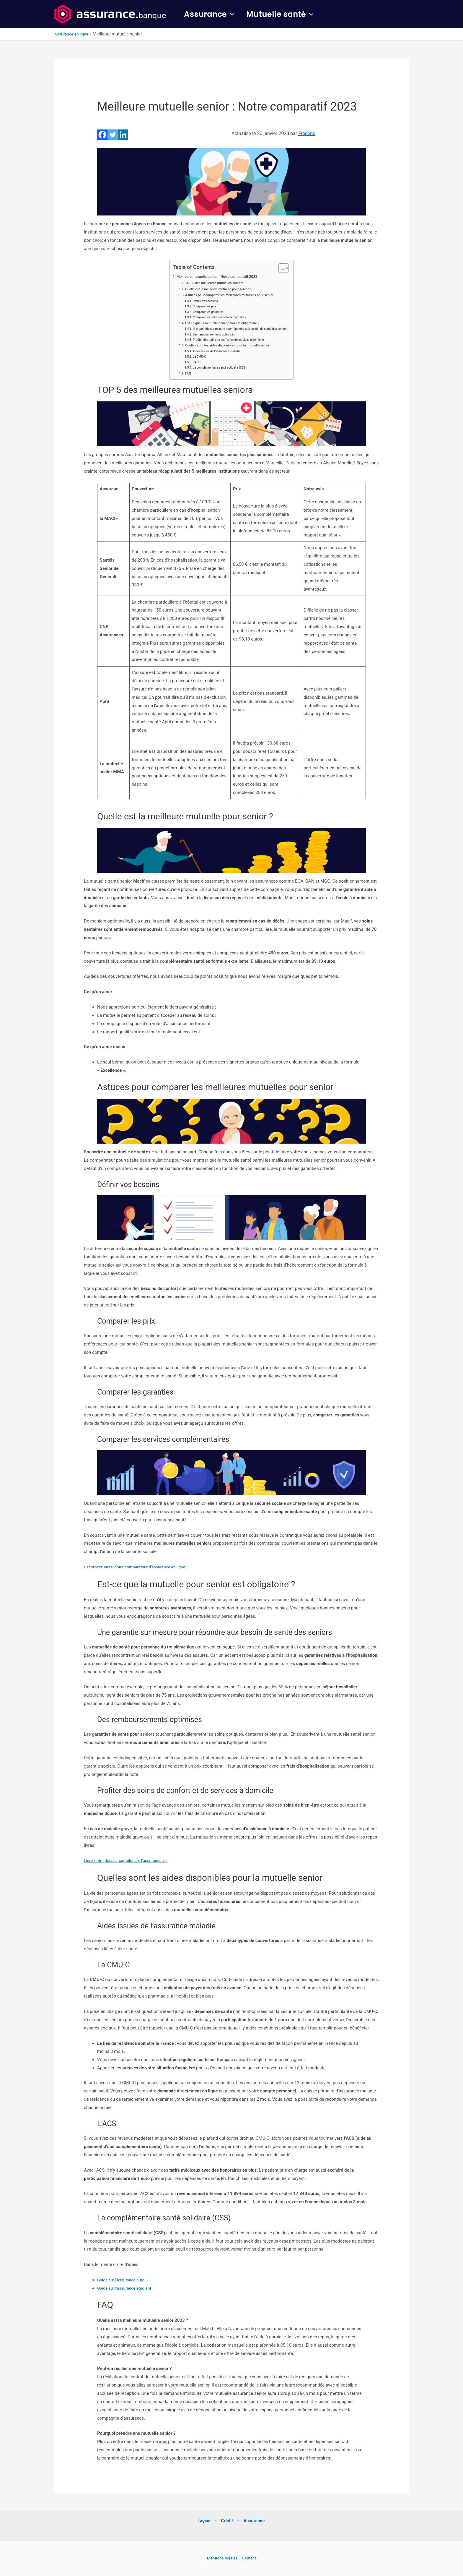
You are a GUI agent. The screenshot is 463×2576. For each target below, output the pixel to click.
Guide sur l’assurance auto (123, 2280)
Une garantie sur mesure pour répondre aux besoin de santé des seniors (240, 329)
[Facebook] (102, 134)
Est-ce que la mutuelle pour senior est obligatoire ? (221, 323)
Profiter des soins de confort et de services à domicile (227, 340)
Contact (250, 2558)
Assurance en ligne (73, 34)
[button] (232, 14)
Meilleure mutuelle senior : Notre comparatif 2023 (216, 276)
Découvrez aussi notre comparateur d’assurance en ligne (139, 1567)
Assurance (211, 14)
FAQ (184, 374)
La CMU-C (196, 357)
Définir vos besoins (202, 301)
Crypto (204, 2521)
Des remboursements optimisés (212, 334)
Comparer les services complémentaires (218, 317)
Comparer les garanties (205, 312)
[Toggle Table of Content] (285, 268)
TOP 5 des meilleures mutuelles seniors (213, 283)
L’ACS (193, 362)
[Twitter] (112, 134)
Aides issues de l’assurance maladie (215, 352)
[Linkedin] (123, 134)
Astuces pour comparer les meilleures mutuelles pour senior (229, 295)
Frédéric (306, 133)
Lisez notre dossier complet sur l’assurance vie (130, 1860)
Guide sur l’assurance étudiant (126, 2288)
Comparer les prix (201, 306)
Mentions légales (221, 2558)
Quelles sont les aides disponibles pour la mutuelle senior (227, 345)
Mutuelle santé (285, 14)
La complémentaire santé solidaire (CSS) (218, 368)
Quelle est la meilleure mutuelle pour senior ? (217, 289)
